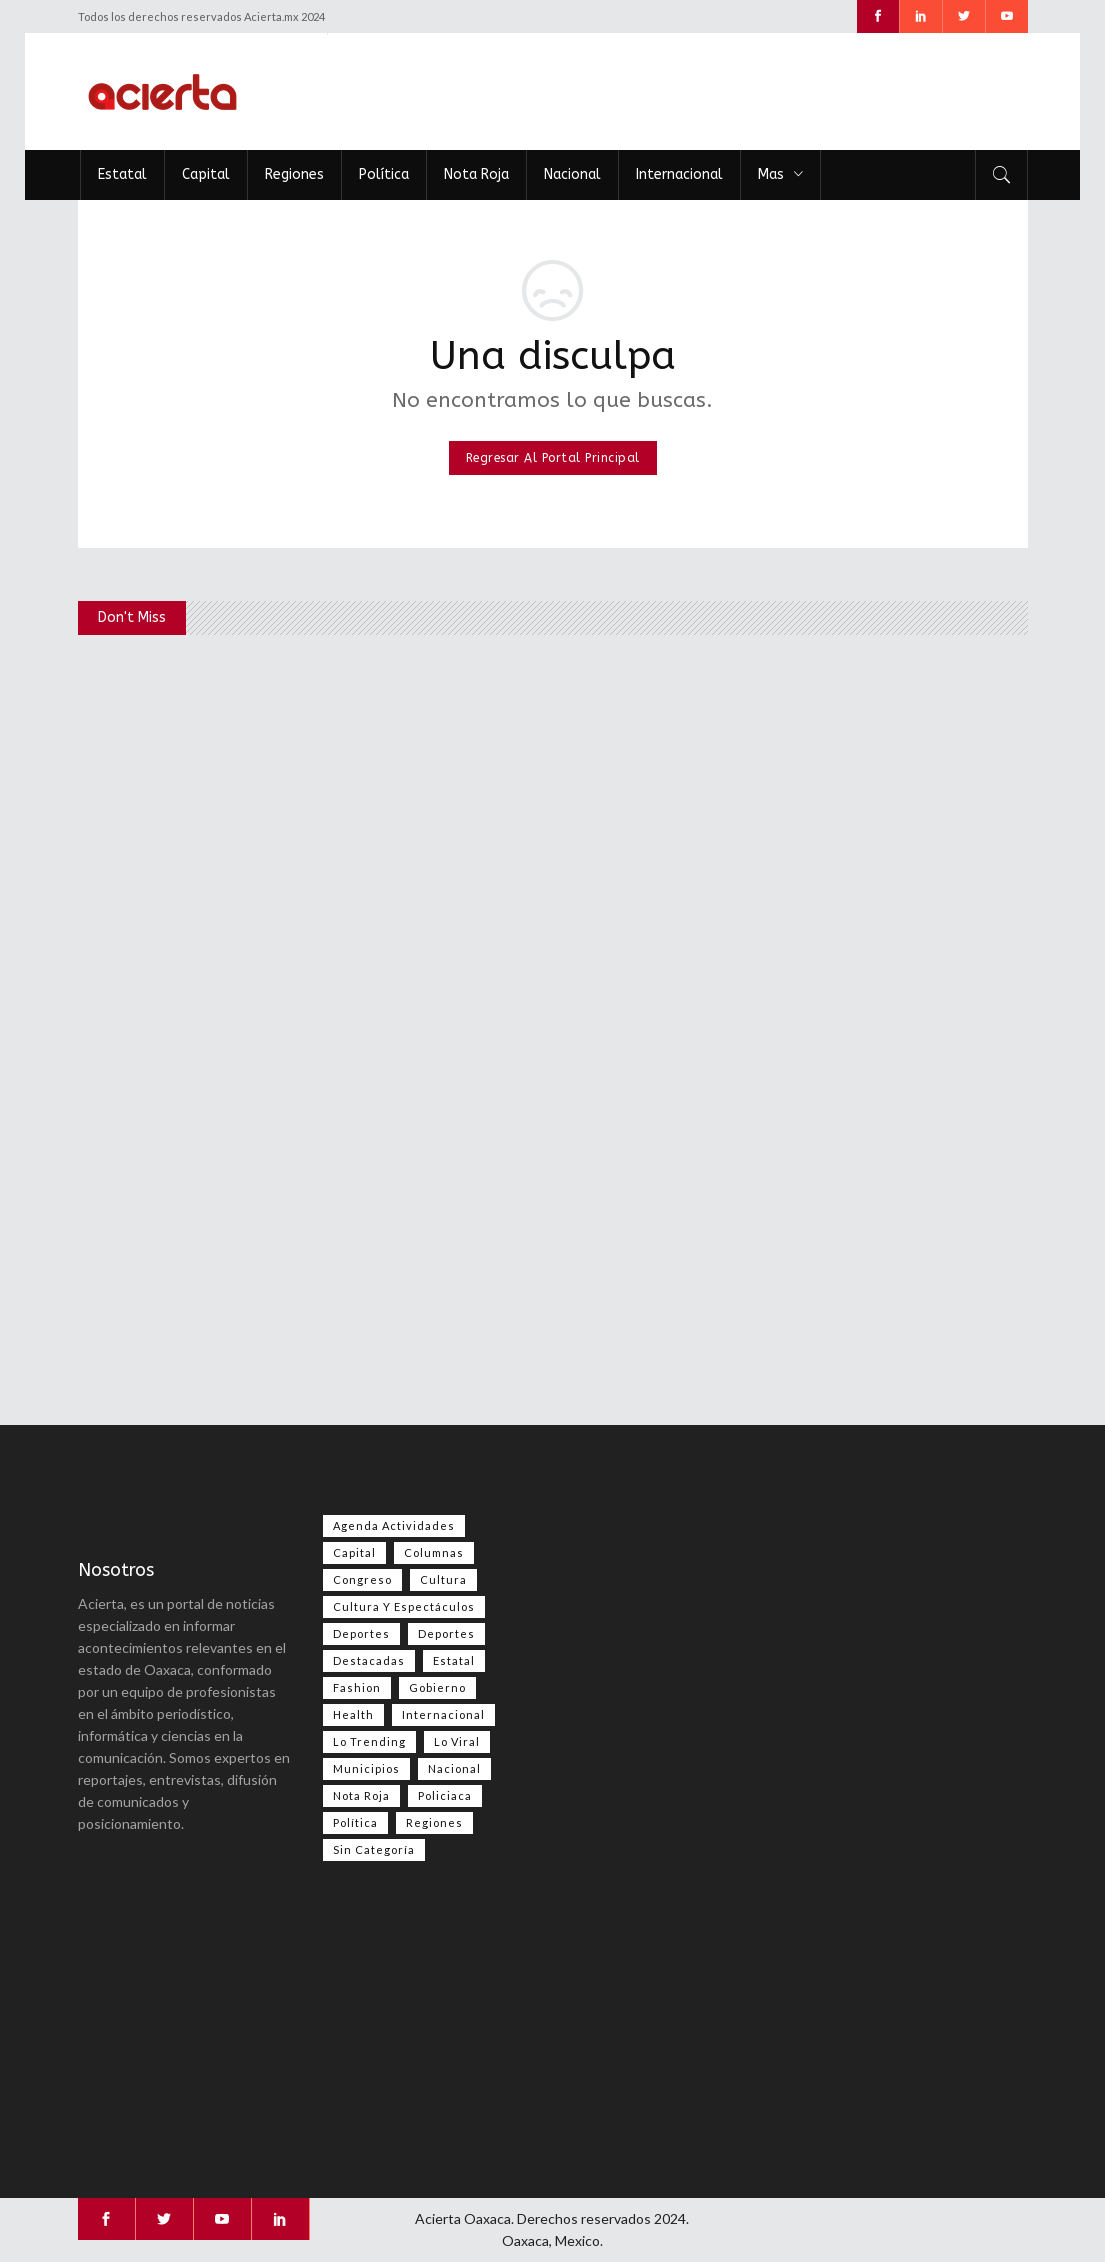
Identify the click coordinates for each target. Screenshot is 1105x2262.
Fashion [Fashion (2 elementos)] (357, 1687)
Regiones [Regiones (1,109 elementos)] (434, 1822)
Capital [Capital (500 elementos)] (354, 1552)
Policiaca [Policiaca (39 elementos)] (445, 1795)
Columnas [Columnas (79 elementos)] (434, 1552)
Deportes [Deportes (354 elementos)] (446, 1633)
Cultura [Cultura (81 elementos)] (443, 1579)
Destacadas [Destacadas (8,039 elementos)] (369, 1660)
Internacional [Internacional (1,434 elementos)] (443, 1714)
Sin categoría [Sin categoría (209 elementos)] (374, 1849)
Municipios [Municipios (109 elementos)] (366, 1768)
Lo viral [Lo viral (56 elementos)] (457, 1741)
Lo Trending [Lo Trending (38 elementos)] (369, 1741)
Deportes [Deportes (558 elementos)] (361, 1633)
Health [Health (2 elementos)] (353, 1714)
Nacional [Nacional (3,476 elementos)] (454, 1768)
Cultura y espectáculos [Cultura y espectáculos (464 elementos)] (404, 1606)
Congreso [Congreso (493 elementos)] (362, 1579)
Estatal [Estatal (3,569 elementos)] (454, 1660)
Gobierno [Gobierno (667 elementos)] (437, 1687)
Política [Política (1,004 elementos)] (355, 1822)
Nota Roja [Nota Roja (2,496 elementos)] (361, 1795)
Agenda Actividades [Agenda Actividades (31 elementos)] (394, 1525)
